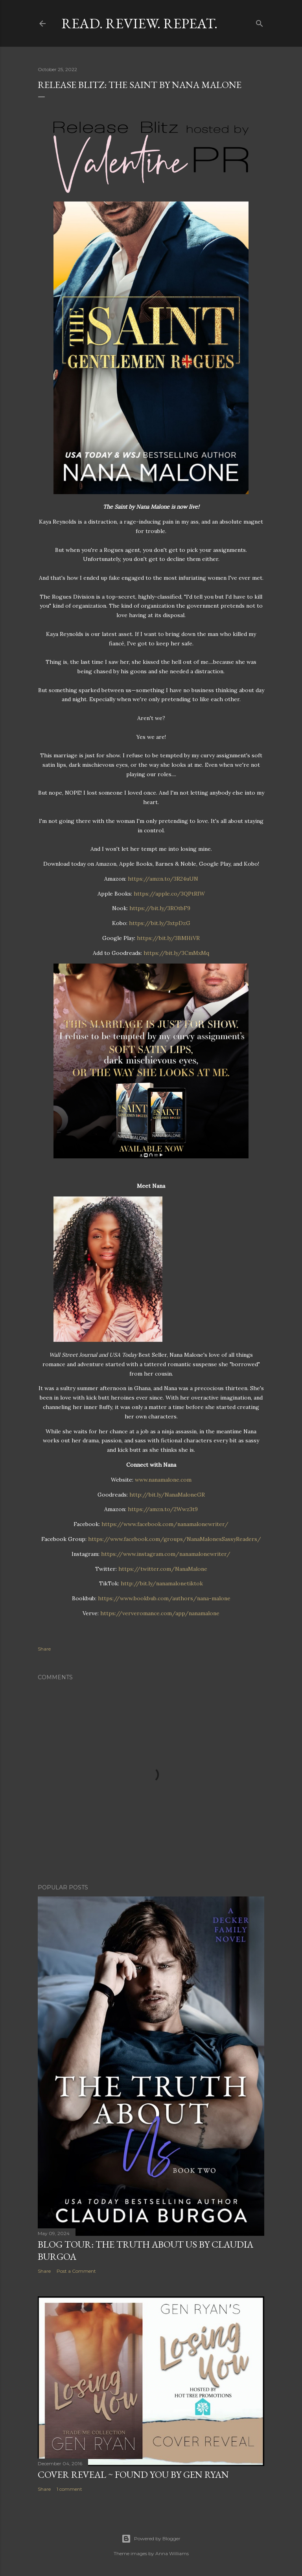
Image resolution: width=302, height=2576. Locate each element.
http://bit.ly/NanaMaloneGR (166, 1494)
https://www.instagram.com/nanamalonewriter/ (164, 1553)
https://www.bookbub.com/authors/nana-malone (163, 1598)
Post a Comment (76, 2271)
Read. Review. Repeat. (139, 23)
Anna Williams (172, 2553)
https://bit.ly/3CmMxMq (175, 952)
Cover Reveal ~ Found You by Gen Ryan (133, 2474)
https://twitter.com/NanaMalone (162, 1568)
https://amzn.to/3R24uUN (162, 878)
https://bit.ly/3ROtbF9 (159, 908)
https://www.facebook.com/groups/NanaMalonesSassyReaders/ (174, 1539)
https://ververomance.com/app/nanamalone (159, 1613)
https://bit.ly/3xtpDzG (158, 923)
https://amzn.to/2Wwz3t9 (162, 1509)
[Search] (259, 21)
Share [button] (44, 1649)
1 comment (69, 2489)
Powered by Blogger (151, 2538)
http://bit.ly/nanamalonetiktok (161, 1583)
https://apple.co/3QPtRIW (168, 893)
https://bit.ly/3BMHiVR (167, 938)
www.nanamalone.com (162, 1479)
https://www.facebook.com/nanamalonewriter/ (164, 1524)
